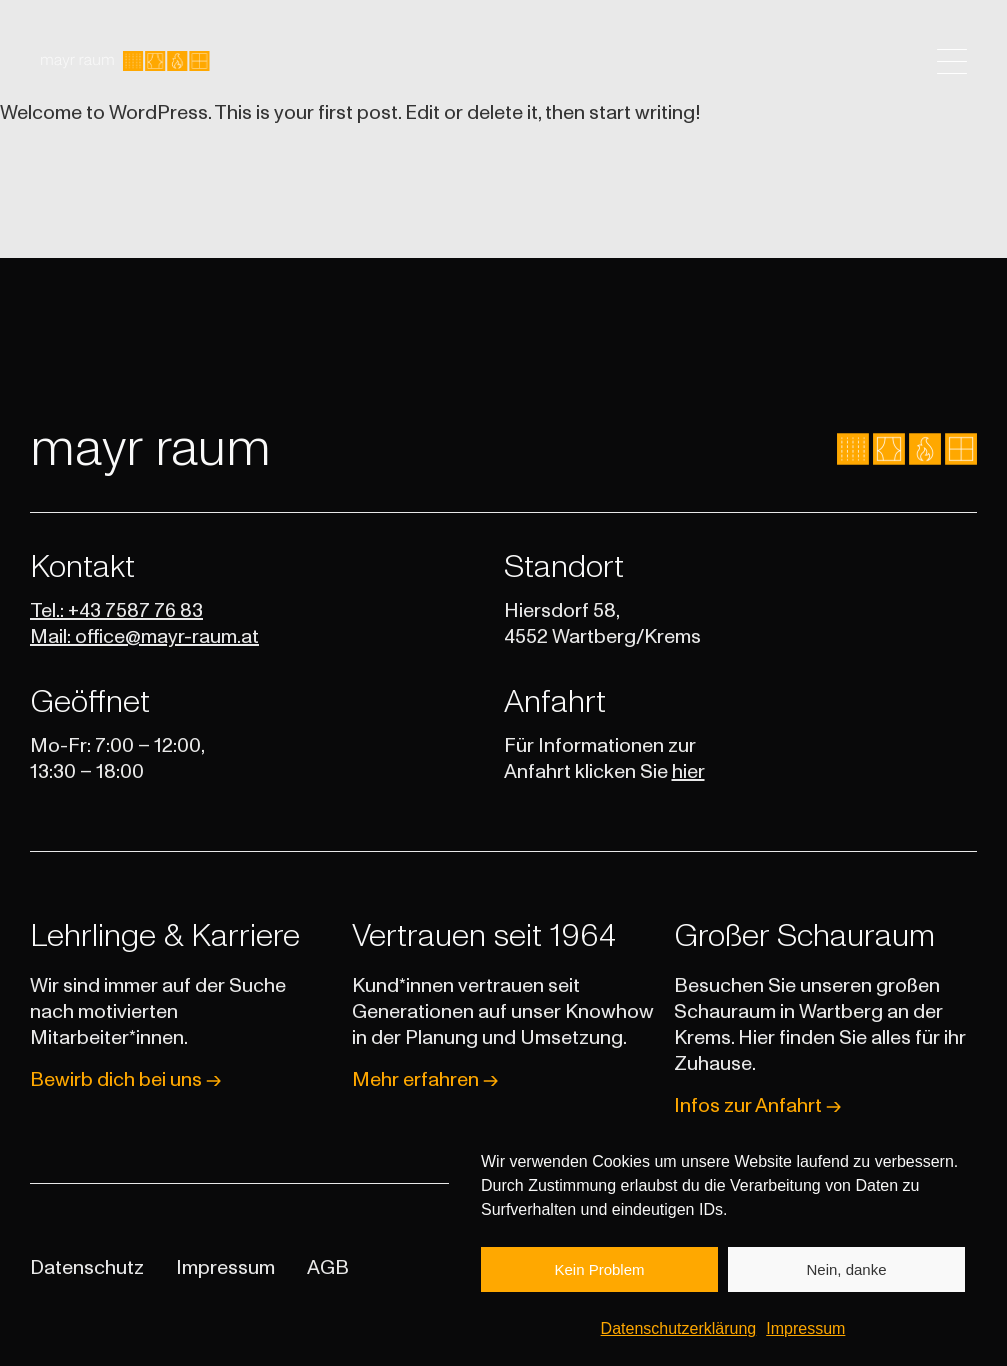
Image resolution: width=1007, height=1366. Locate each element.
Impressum (805, 1340)
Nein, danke (846, 1280)
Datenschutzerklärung (679, 1340)
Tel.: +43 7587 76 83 (116, 611)
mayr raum (150, 449)
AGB (328, 1268)
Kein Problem (599, 1280)
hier (688, 772)
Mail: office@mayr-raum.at (144, 637)
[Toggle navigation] (952, 61)
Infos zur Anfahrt (757, 1106)
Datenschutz (87, 1268)
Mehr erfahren (425, 1080)
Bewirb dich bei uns (125, 1080)
